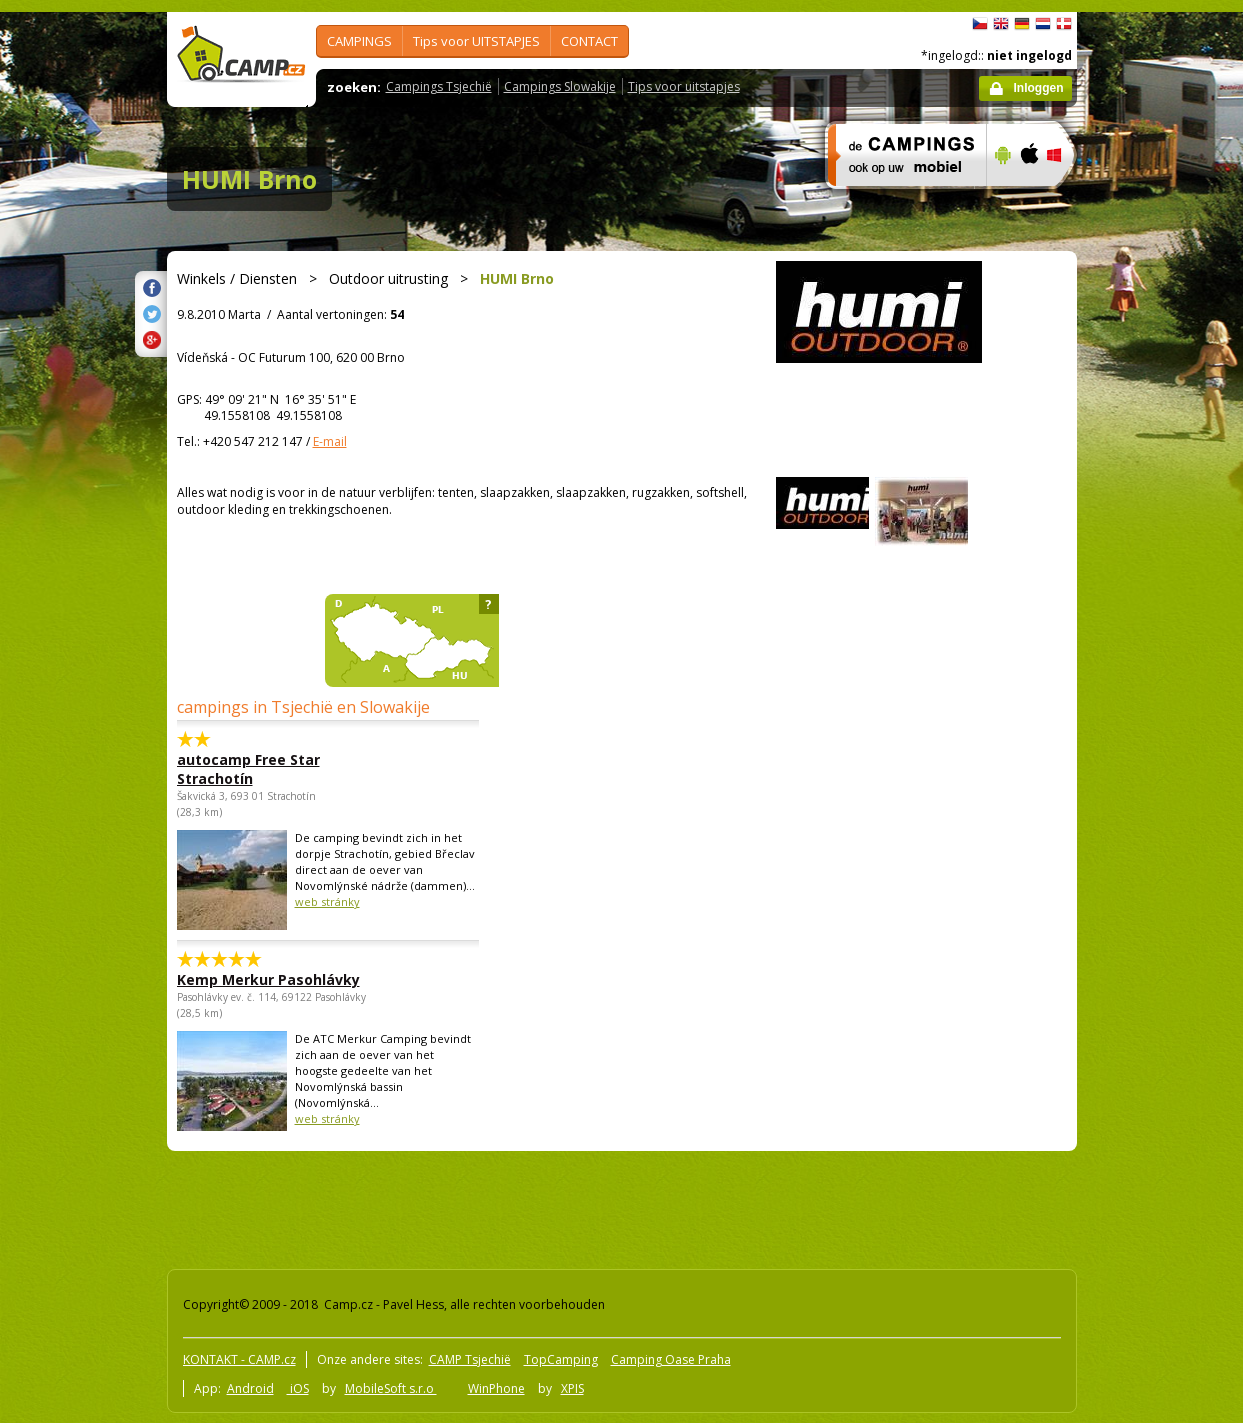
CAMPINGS (359, 41)
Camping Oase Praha (671, 1359)
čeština (980, 24)
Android (250, 1388)
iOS (298, 1388)
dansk (1064, 24)
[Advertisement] (1161, 613)
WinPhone (496, 1388)
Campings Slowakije (560, 86)
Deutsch (1022, 24)
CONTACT (589, 41)
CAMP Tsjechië (470, 1359)
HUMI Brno (249, 179)
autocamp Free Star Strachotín (248, 769)
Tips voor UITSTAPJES (476, 41)
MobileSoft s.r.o (391, 1388)
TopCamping (561, 1359)
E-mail (330, 441)
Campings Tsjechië (439, 86)
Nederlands (1043, 24)
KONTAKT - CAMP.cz (239, 1359)
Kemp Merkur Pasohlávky (268, 979)
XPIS (572, 1388)
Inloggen (1039, 88)
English (1001, 24)
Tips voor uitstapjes (684, 86)
